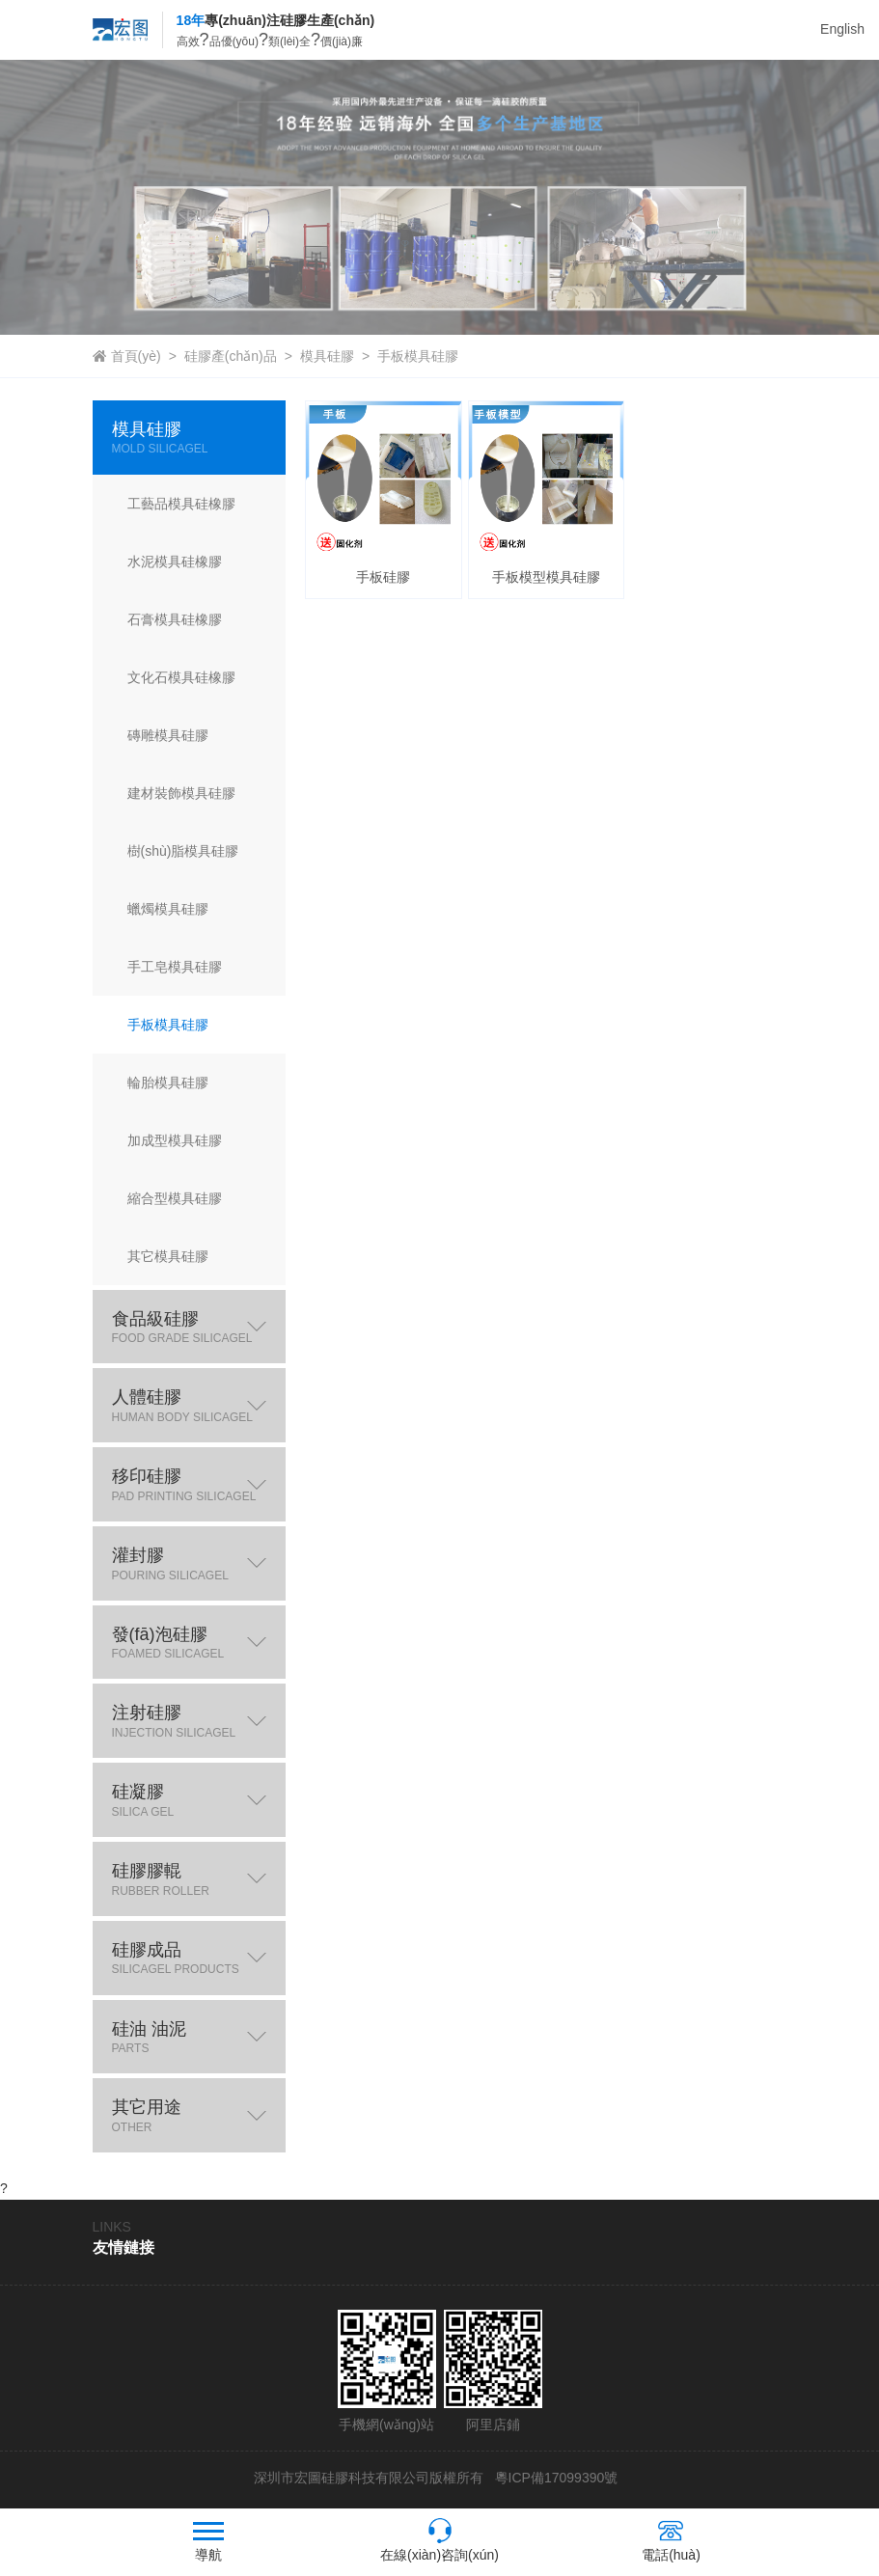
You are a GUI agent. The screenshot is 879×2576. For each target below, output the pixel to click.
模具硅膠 (327, 356)
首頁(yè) (136, 356)
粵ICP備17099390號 (554, 2477)
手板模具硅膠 (417, 356)
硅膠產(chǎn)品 (230, 356)
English (842, 29)
